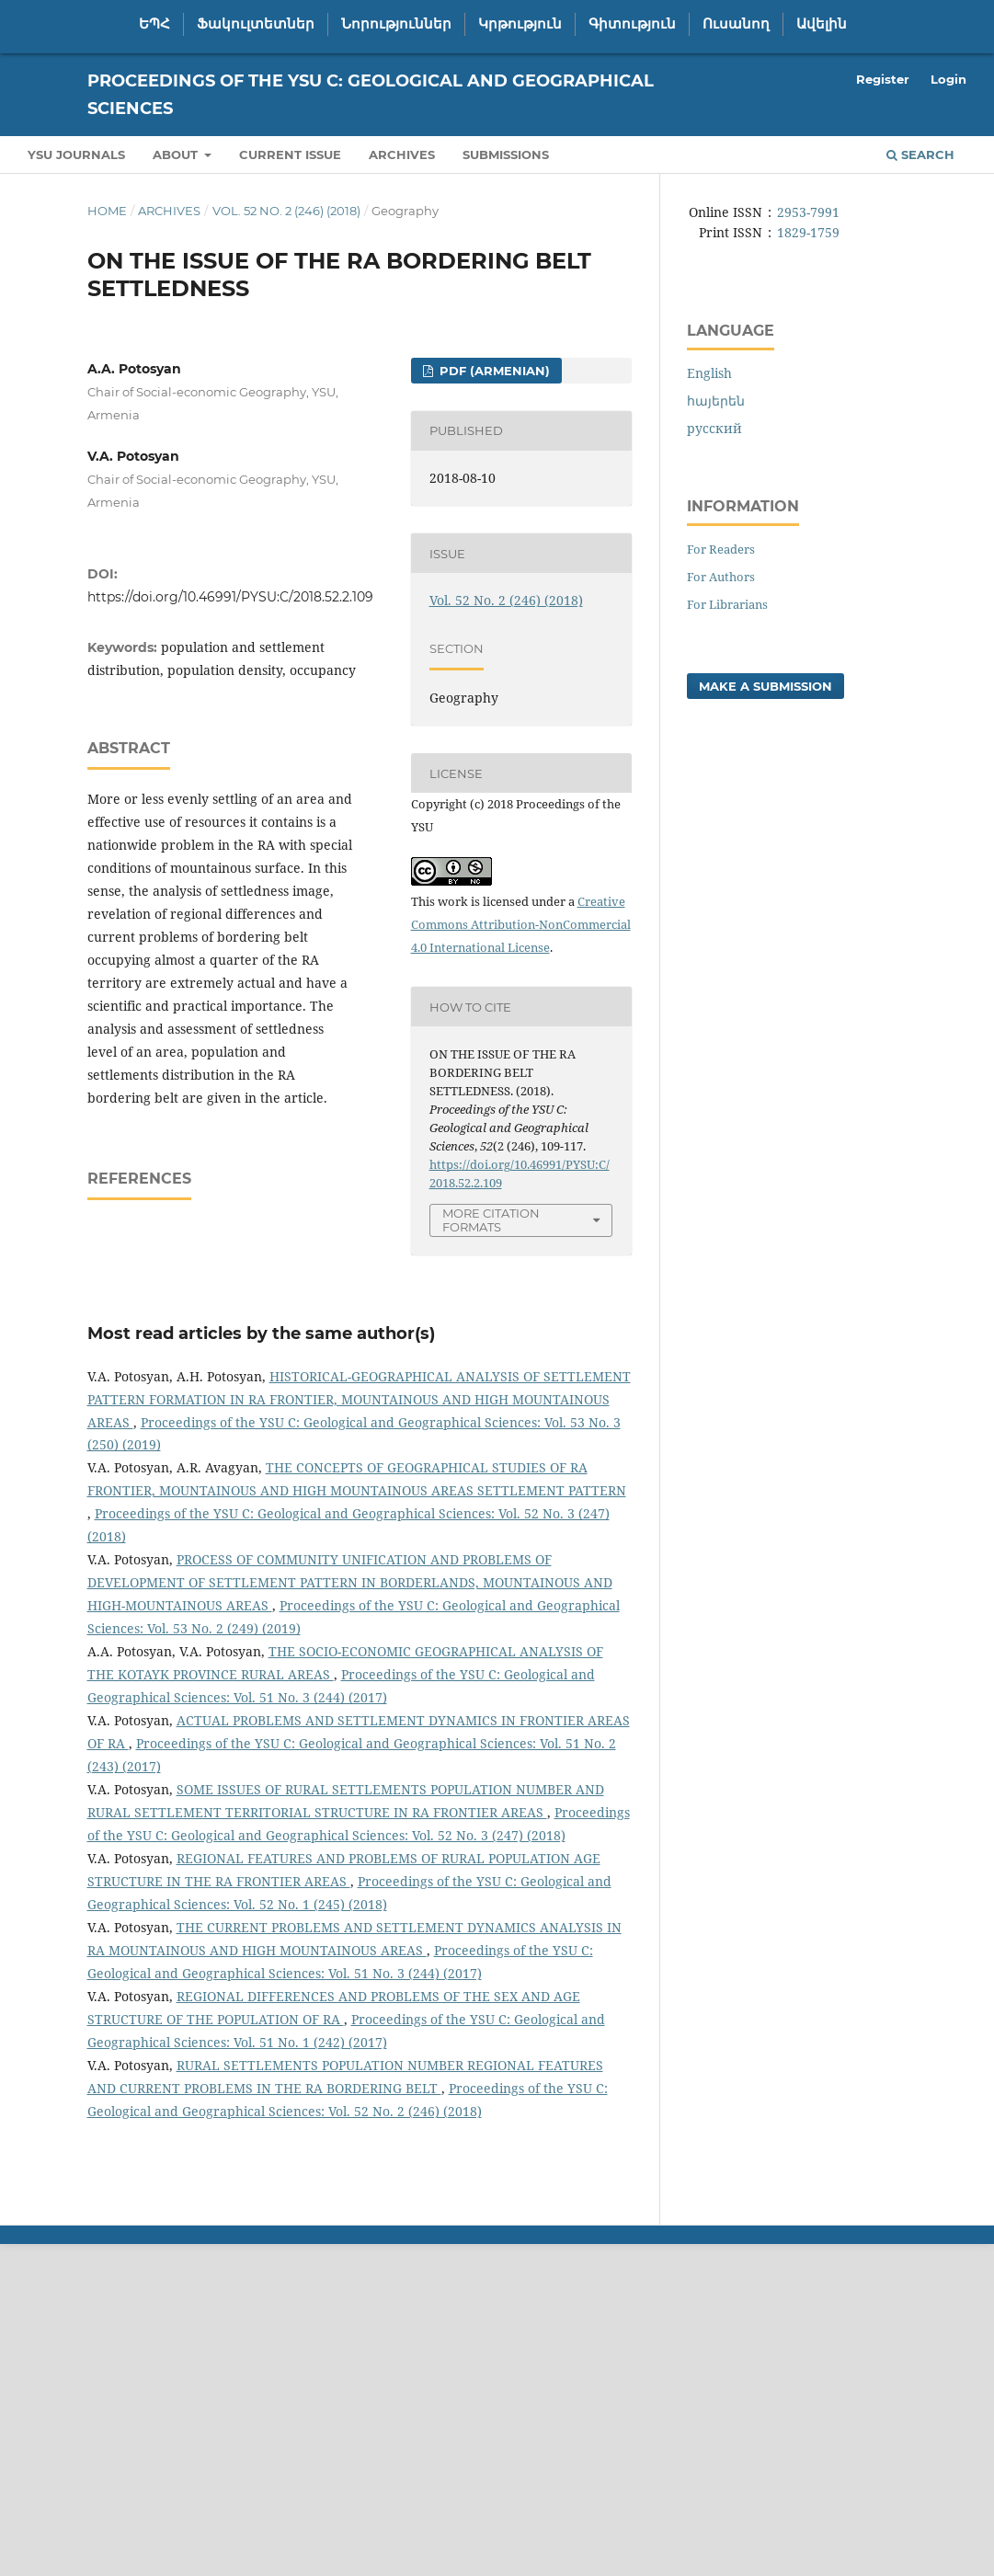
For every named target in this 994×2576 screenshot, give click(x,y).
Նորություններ (396, 24)
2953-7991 (808, 212)
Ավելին (821, 24)
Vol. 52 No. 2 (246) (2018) (286, 210)
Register (882, 79)
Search (920, 154)
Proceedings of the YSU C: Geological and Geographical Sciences (370, 95)
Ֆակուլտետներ (255, 24)
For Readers (721, 549)
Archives (402, 154)
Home (107, 210)
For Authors (721, 576)
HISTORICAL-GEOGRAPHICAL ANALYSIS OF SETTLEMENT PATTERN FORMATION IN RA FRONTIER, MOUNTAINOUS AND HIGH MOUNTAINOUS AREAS (359, 1399)
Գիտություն (632, 24)
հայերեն (716, 400)
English (709, 373)
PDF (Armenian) (493, 370)
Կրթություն (520, 24)
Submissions (506, 154)
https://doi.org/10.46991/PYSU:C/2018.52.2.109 (230, 597)
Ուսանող (736, 24)
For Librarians (727, 604)
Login (948, 79)
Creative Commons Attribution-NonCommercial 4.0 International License (521, 924)
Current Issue (290, 154)
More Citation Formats (491, 1220)
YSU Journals (76, 154)
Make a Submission (765, 686)
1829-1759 (808, 232)
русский (714, 428)
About (177, 154)
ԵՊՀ (154, 24)
